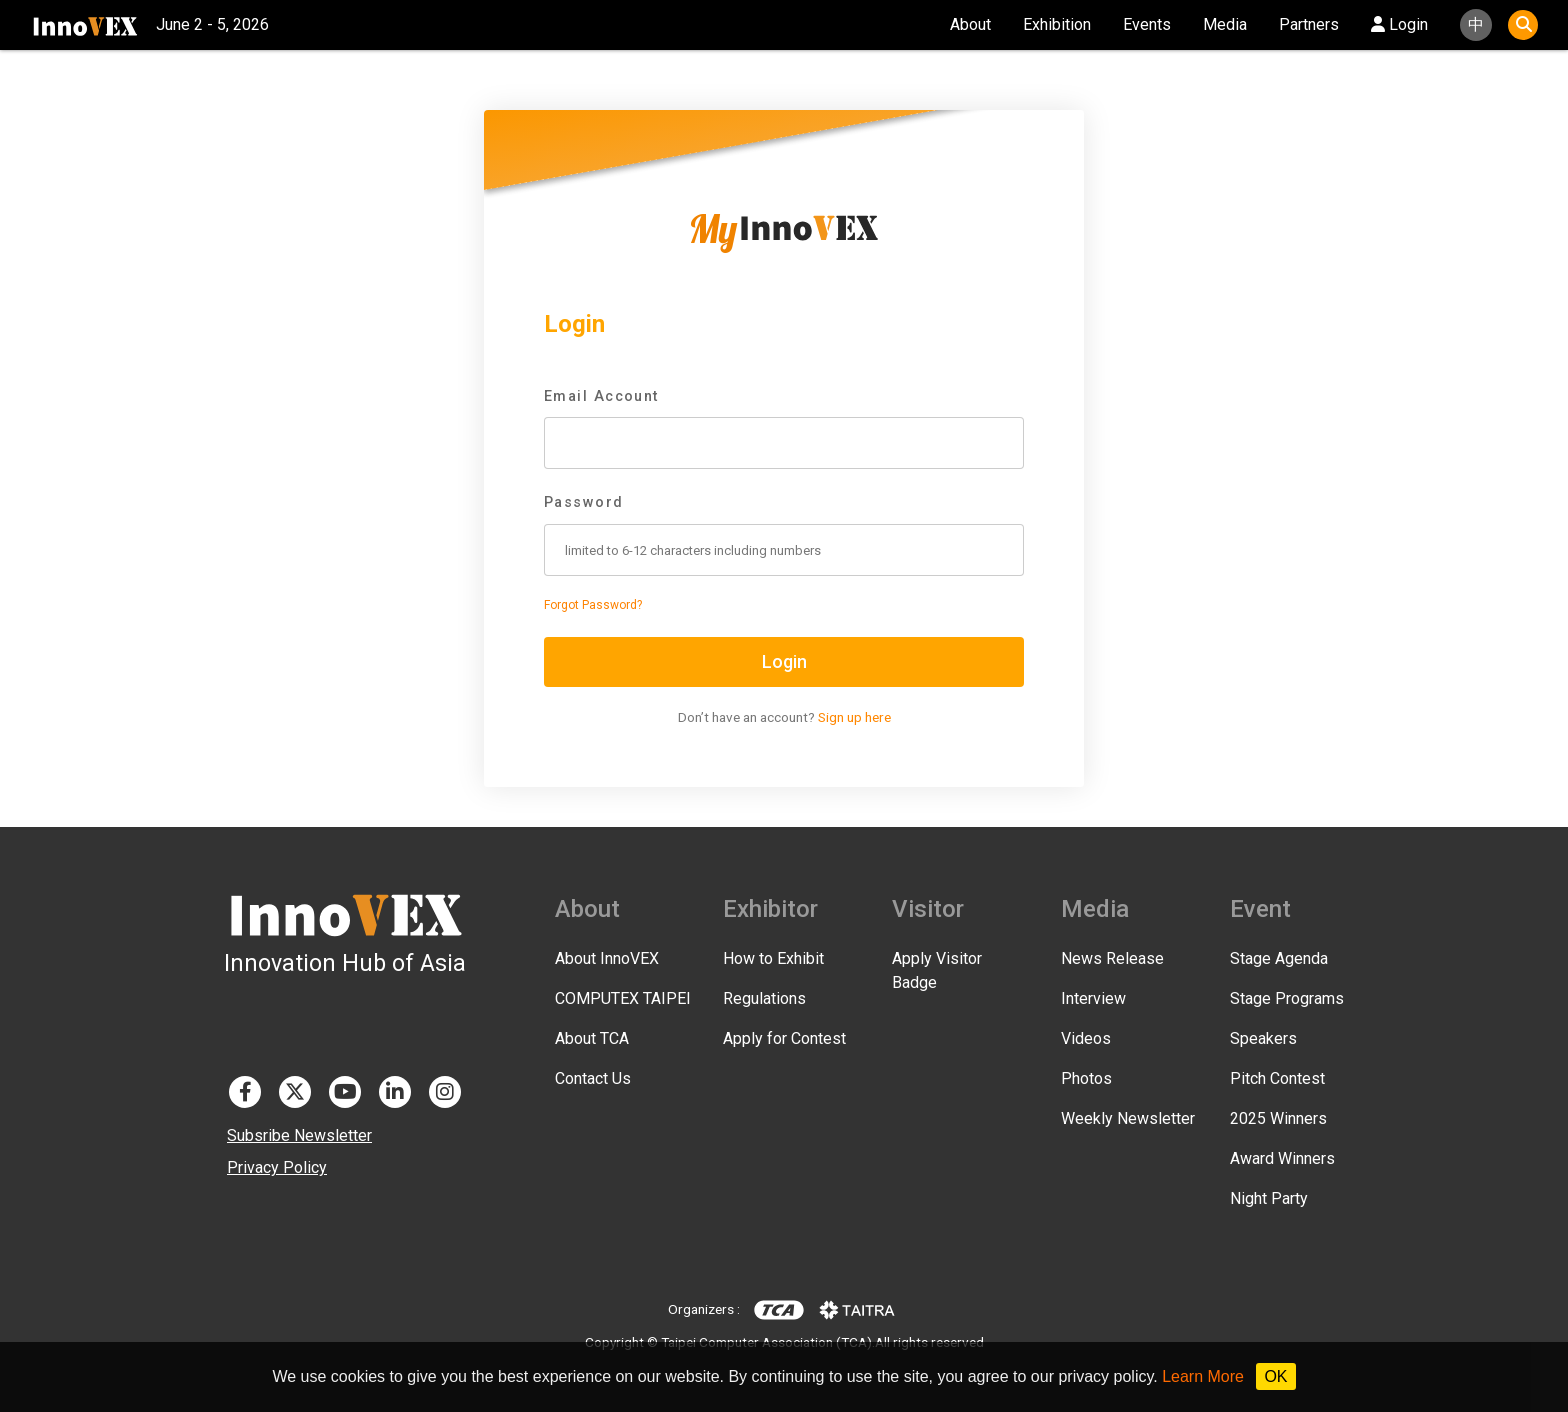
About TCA (592, 1038)
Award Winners (1282, 1158)
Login (1399, 24)
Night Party (1269, 1198)
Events (1147, 24)
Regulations (764, 998)
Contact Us (593, 1078)
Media (1225, 24)
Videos (1086, 1038)
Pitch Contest (1277, 1078)
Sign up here (854, 717)
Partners (1309, 24)
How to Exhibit (773, 958)
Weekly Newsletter (1128, 1118)
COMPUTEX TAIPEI (623, 998)
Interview (1093, 998)
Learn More (1203, 1376)
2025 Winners (1278, 1118)
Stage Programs (1287, 998)
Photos (1086, 1078)
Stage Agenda (1279, 958)
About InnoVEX (607, 958)
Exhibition (1057, 24)
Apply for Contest (784, 1038)
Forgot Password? (593, 605)
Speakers (1263, 1038)
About (970, 24)
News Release (1112, 958)
